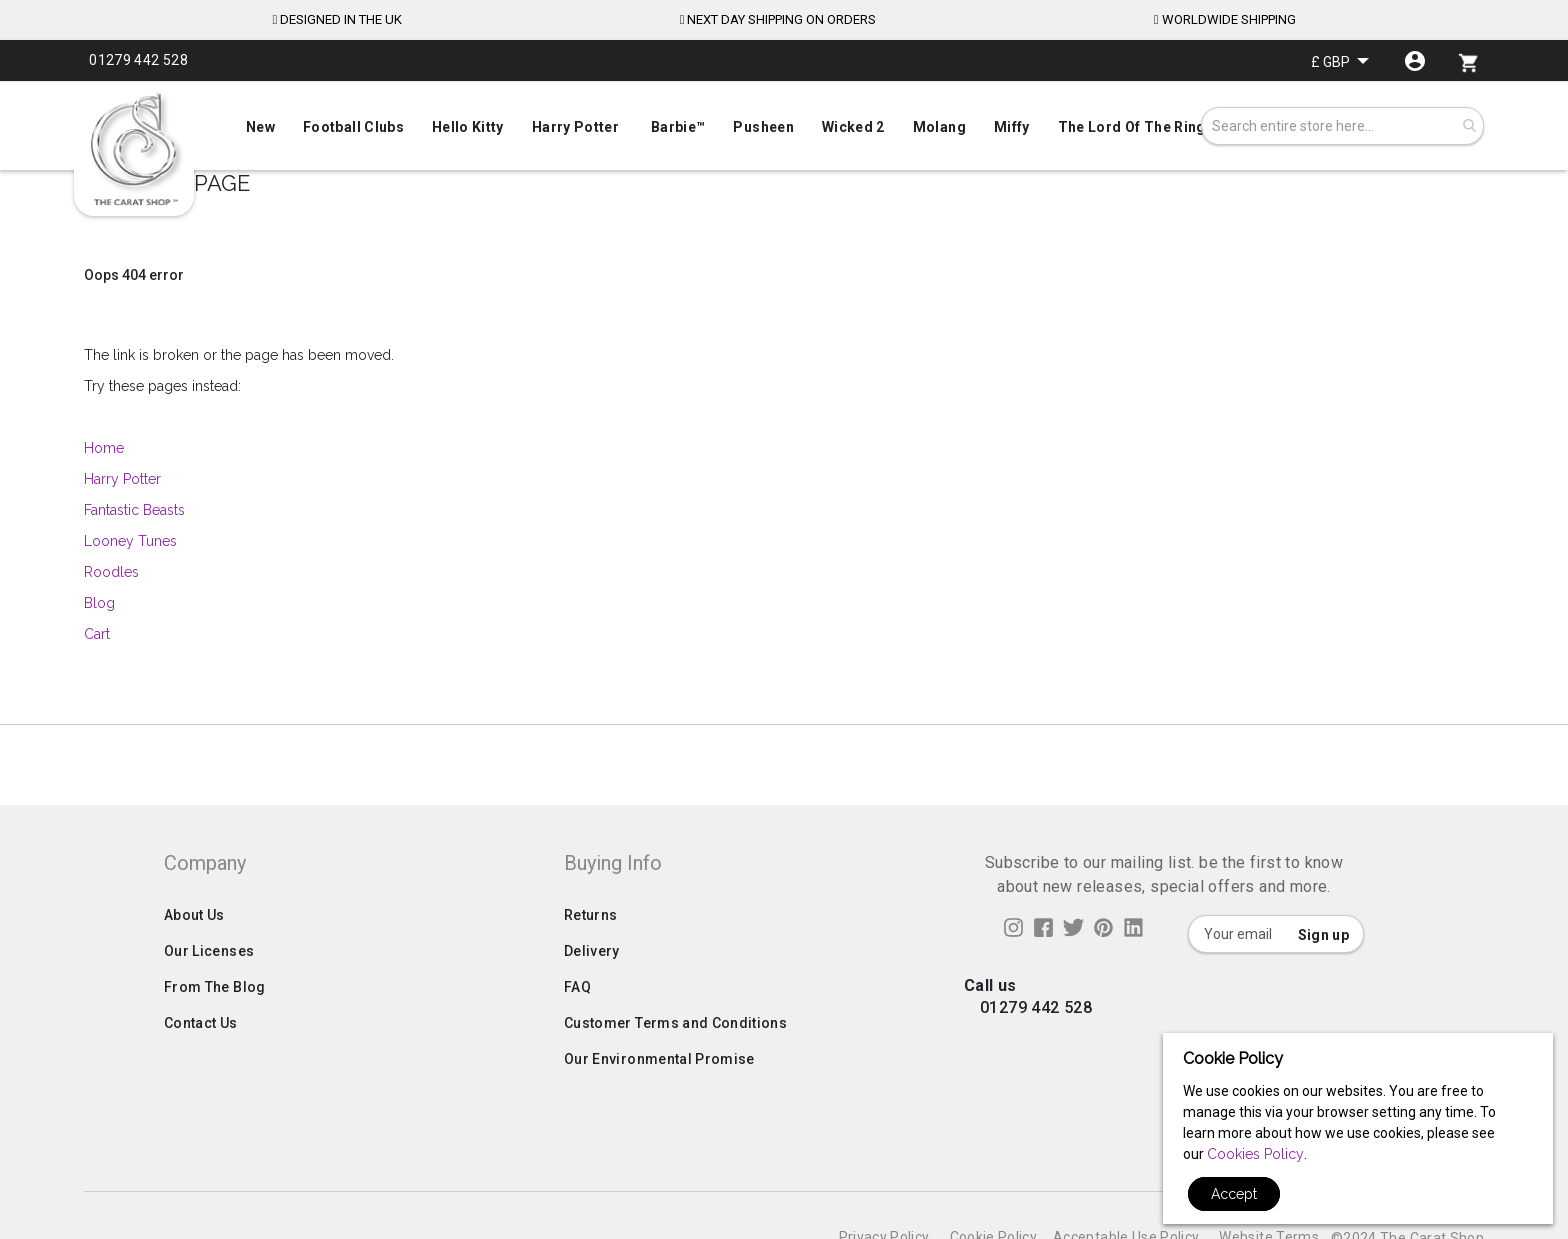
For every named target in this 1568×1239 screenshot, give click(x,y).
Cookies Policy (1255, 1154)
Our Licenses (209, 962)
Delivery (592, 962)
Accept (1234, 1194)
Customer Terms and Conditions (675, 1034)
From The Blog (215, 998)
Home (106, 448)
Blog (99, 603)
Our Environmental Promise (659, 1070)
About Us (194, 926)
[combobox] (1342, 126)
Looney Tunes (130, 541)
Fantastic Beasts (134, 510)
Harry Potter (122, 479)
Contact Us (201, 1034)
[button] (1340, 61)
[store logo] (134, 150)
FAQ (577, 998)
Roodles (111, 572)
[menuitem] (784, 125)
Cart (97, 634)
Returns (590, 926)
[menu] (784, 122)
